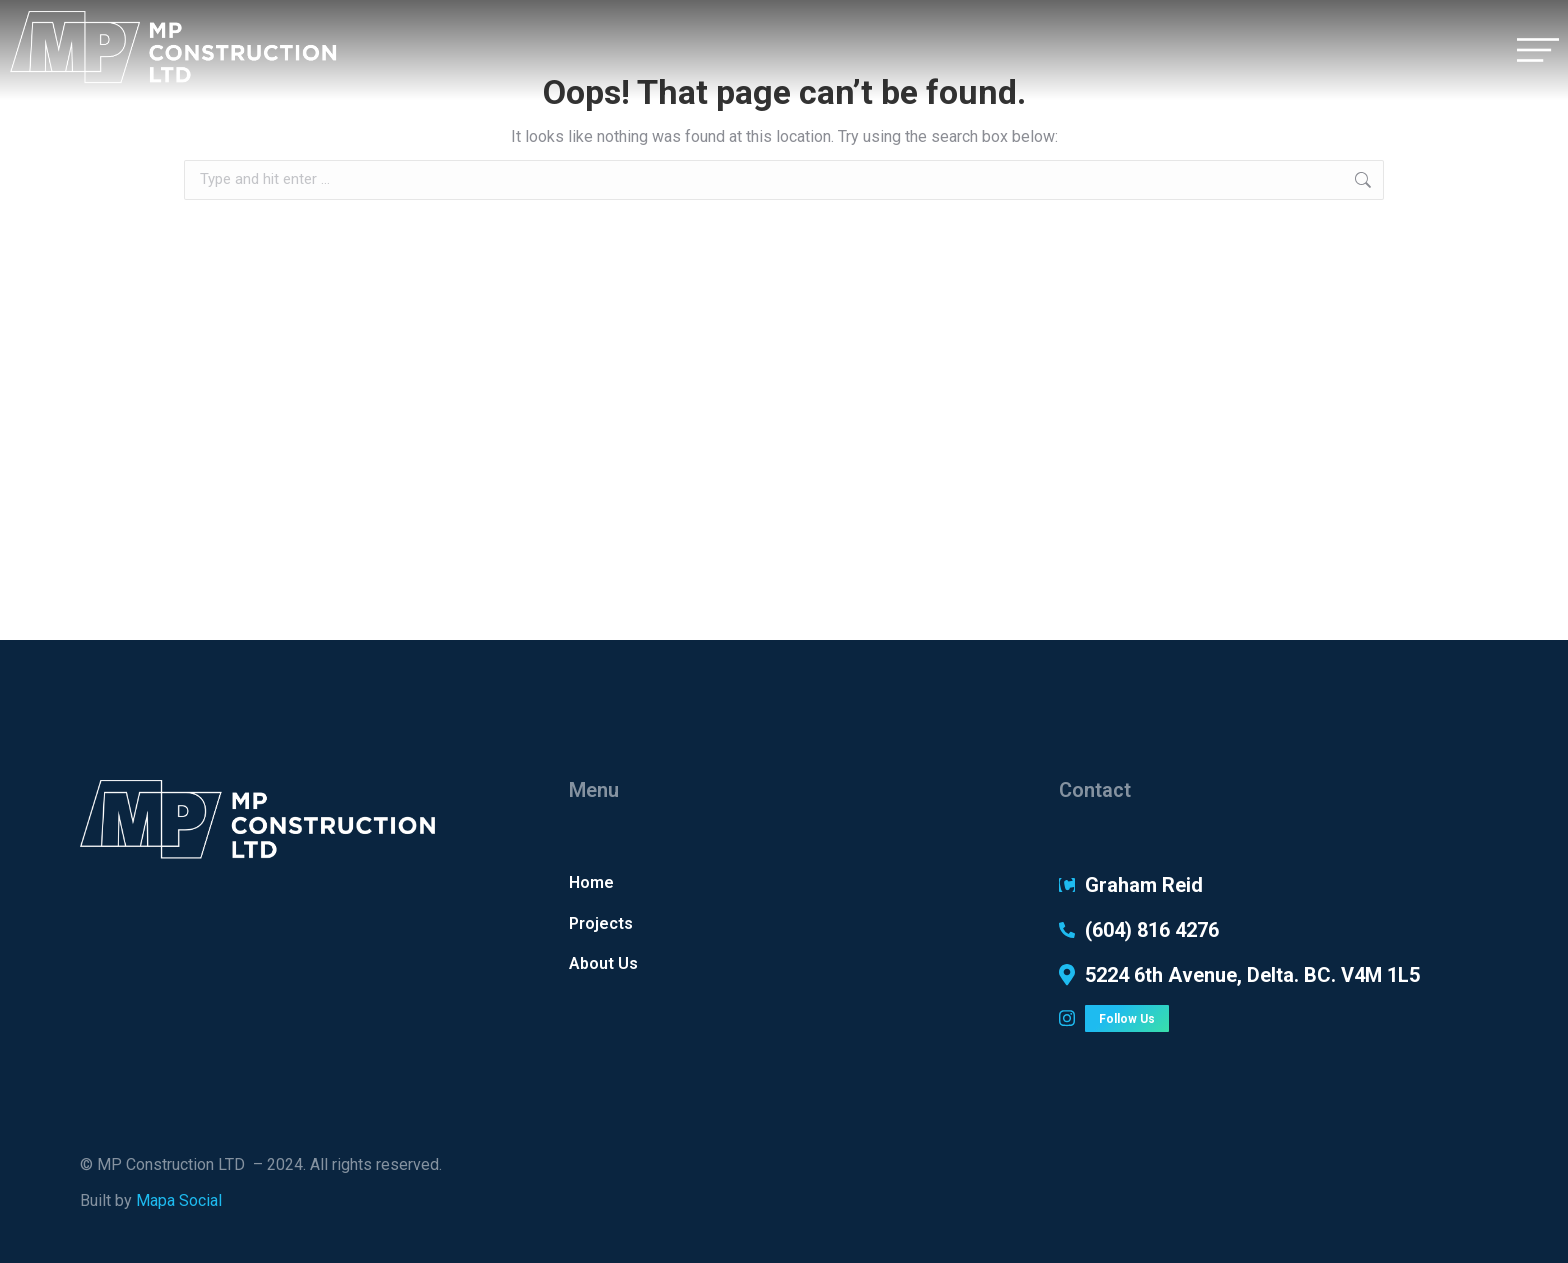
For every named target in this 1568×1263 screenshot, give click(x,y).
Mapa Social (179, 1200)
